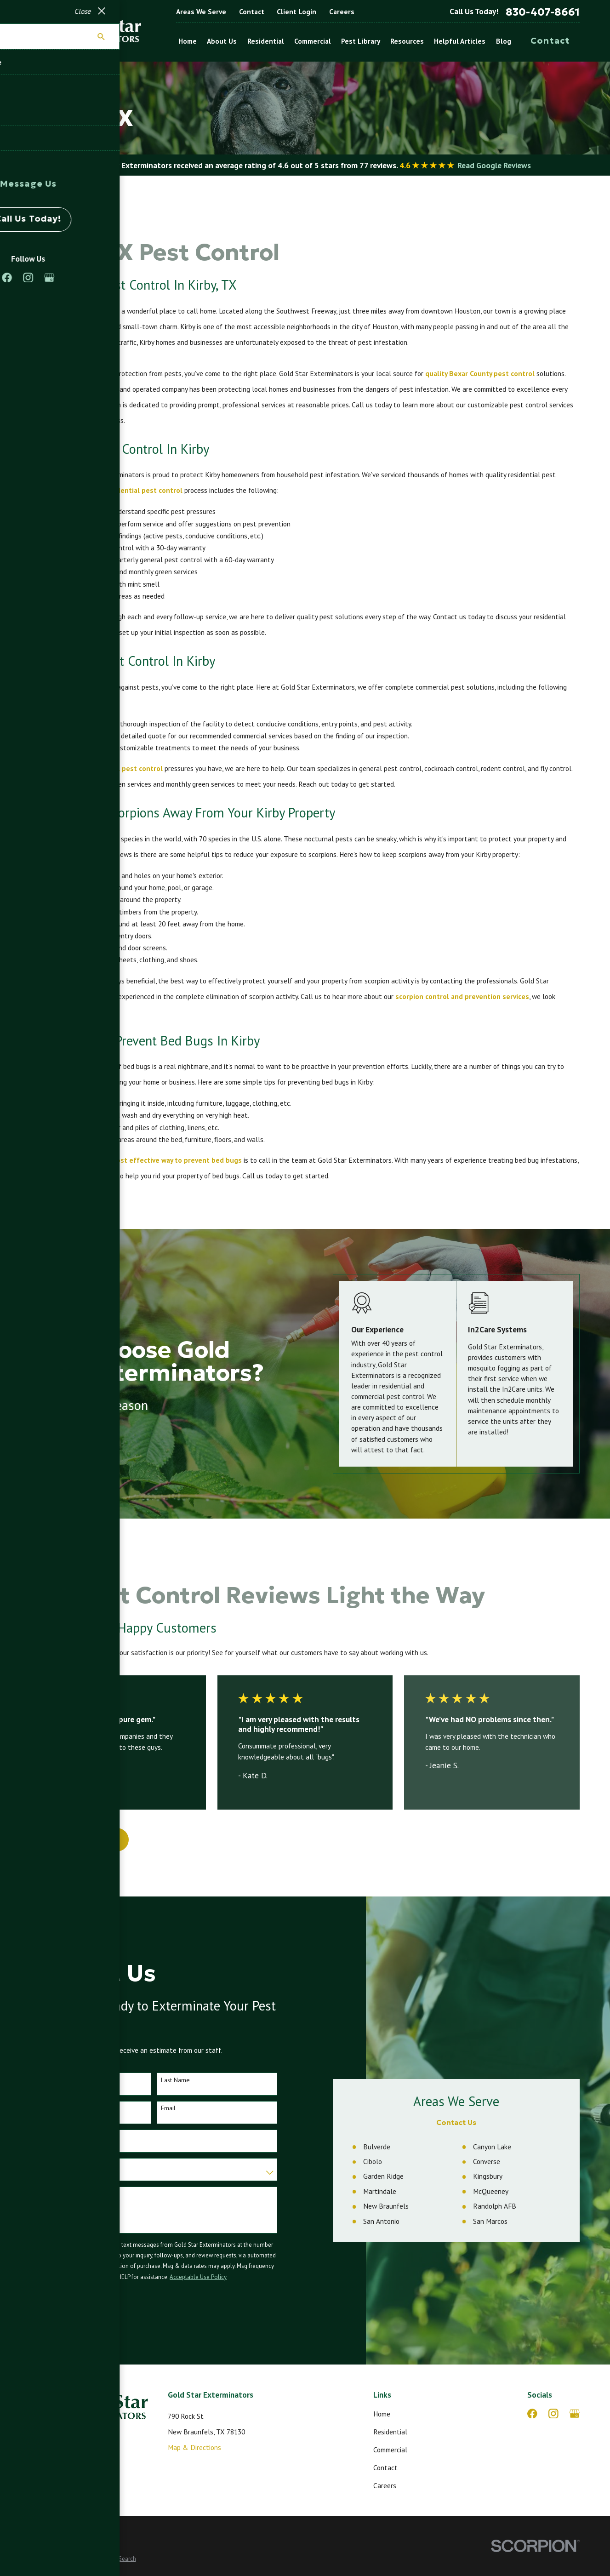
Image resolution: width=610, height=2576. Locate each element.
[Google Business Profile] (575, 2414)
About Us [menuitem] (222, 41)
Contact (251, 11)
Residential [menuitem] (265, 41)
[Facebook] (532, 2414)
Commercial (390, 2449)
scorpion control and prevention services (462, 996)
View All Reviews (80, 1838)
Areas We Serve (201, 11)
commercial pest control (123, 768)
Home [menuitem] (187, 41)
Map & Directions (194, 2447)
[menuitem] (41, 2558)
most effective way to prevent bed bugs (176, 1160)
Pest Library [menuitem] (360, 41)
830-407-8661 (543, 11)
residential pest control (143, 490)
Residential (390, 2431)
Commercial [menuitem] (312, 41)
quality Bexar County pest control (480, 373)
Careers (341, 11)
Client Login (296, 11)
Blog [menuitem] (503, 41)
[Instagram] (553, 2414)
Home (381, 2413)
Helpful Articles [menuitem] (459, 41)
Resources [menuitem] (407, 41)
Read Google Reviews (494, 165)
